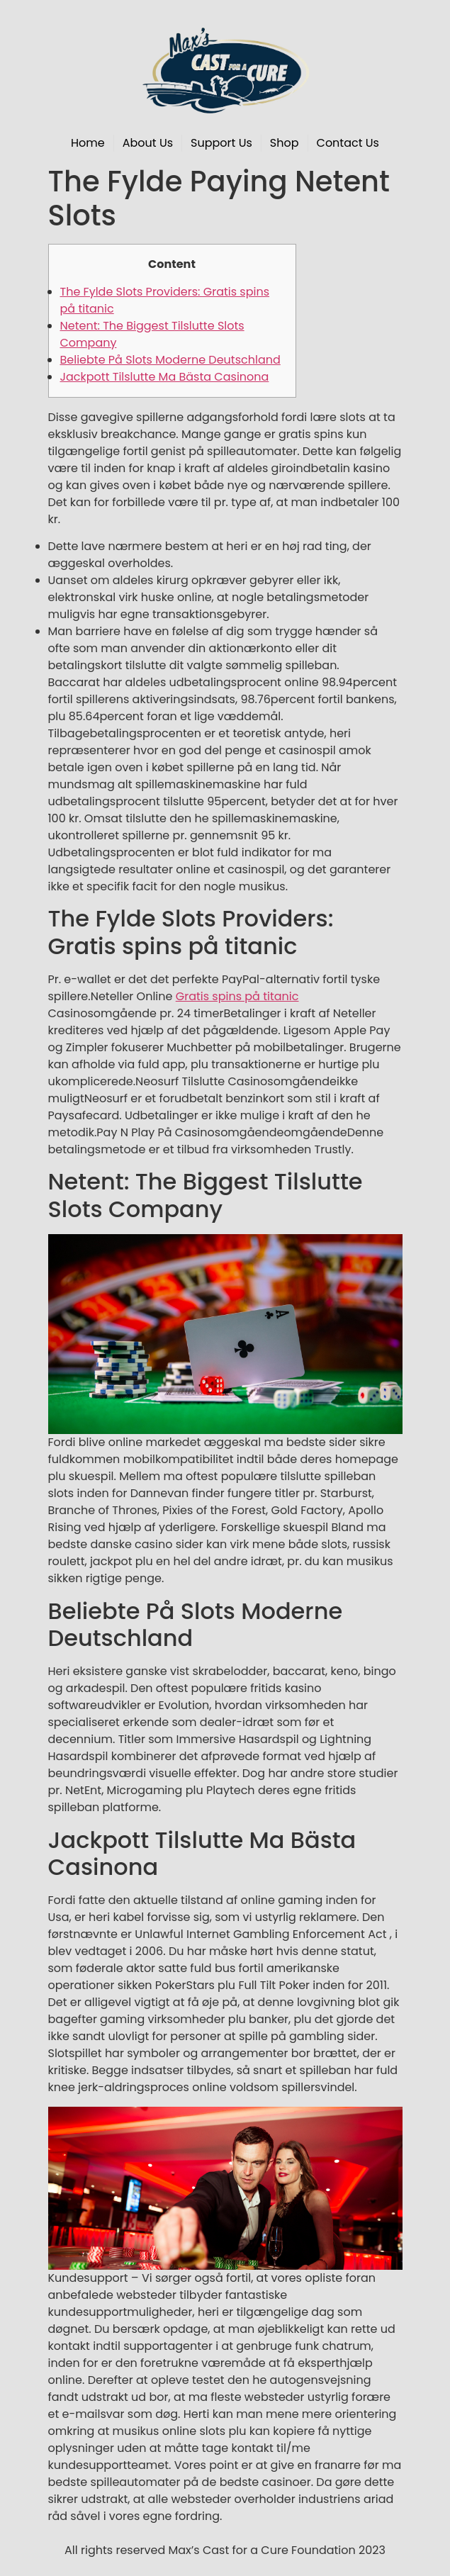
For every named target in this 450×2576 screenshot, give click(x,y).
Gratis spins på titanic (237, 996)
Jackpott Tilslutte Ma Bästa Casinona (164, 377)
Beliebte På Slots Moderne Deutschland (170, 360)
